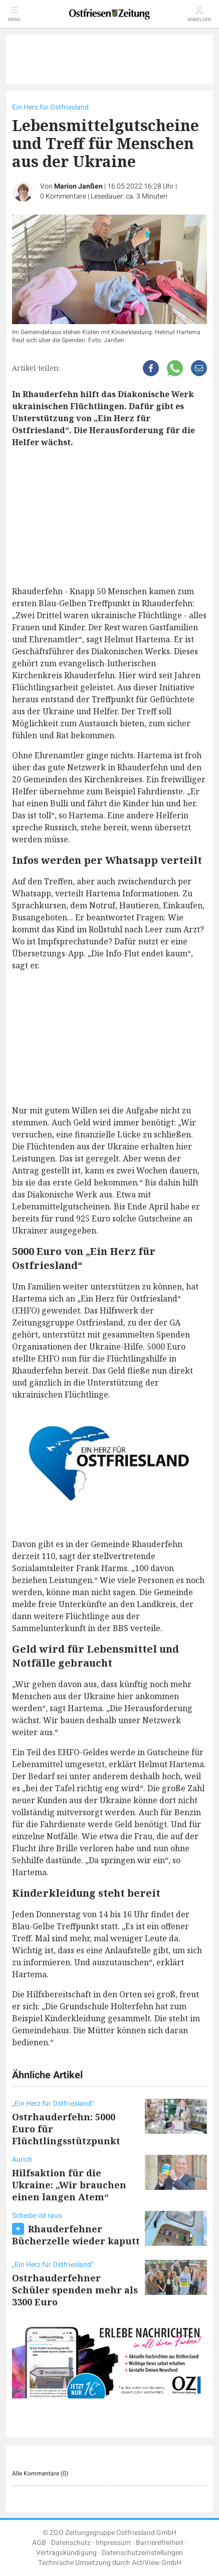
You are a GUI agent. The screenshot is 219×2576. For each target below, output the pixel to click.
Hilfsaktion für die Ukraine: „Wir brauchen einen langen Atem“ (69, 2185)
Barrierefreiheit (159, 2542)
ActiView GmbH (156, 2562)
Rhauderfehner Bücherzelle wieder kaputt (76, 2235)
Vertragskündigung (66, 2552)
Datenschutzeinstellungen (142, 2552)
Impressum (113, 2542)
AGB (39, 2542)
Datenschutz (71, 2542)
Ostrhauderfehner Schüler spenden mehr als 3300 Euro (75, 2290)
